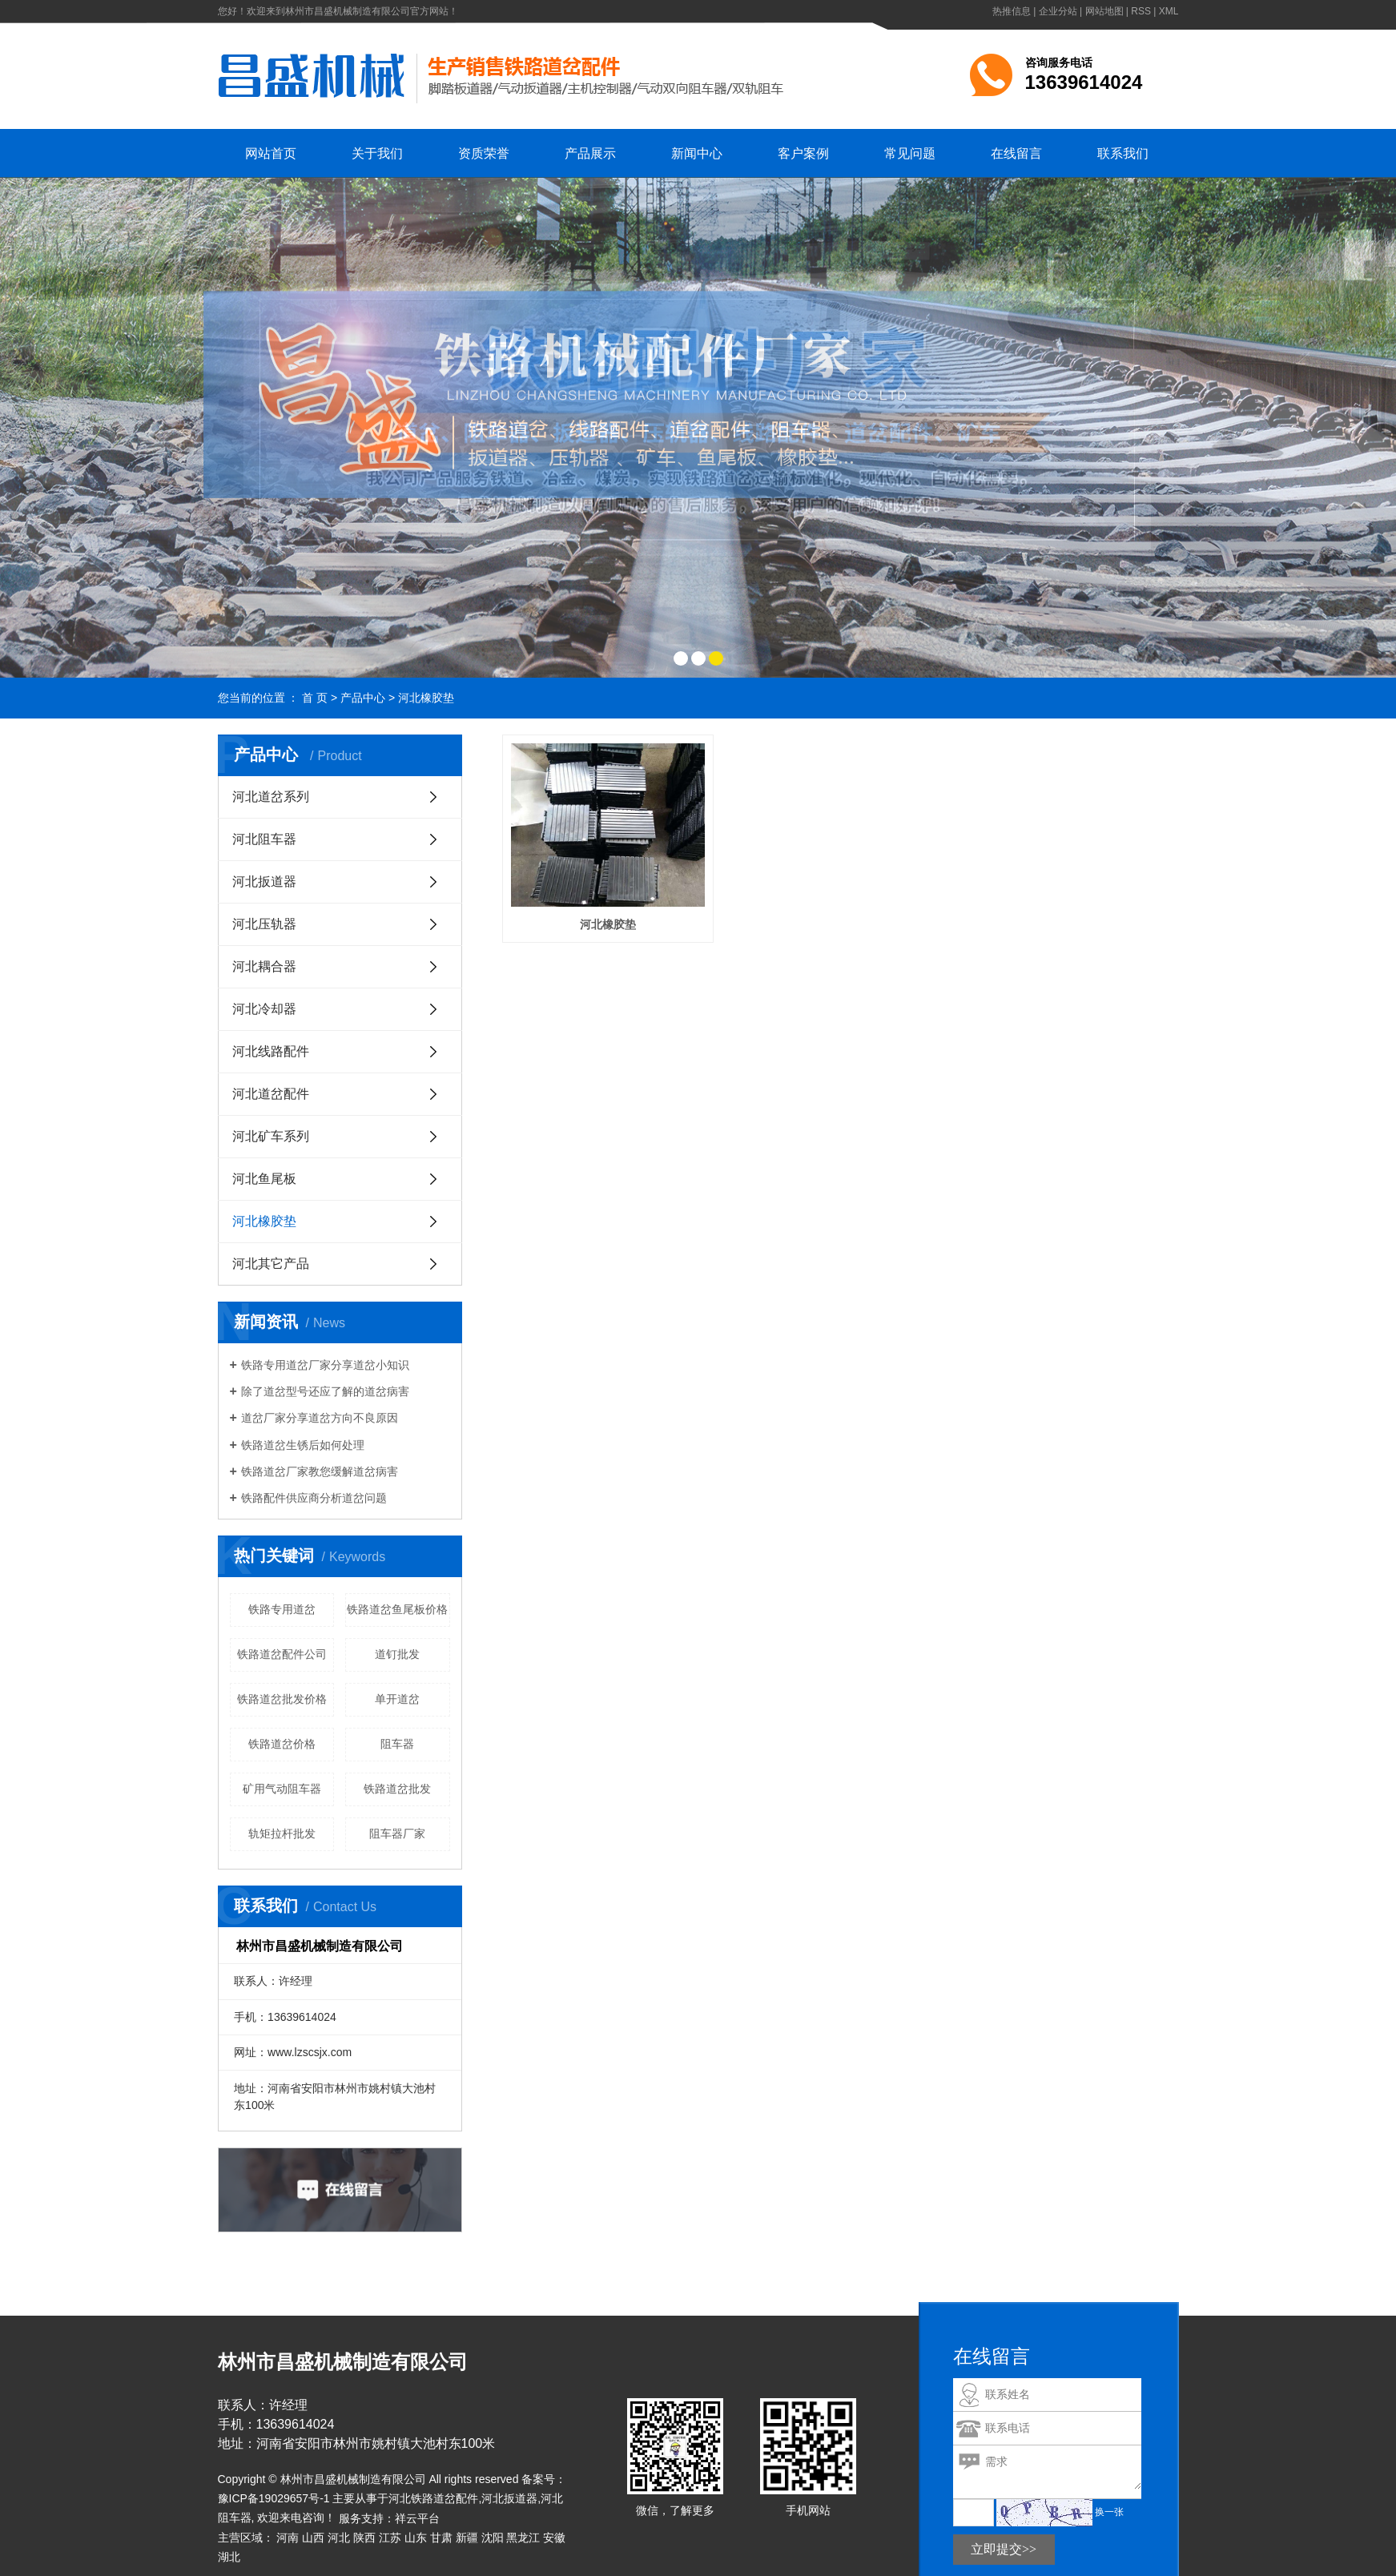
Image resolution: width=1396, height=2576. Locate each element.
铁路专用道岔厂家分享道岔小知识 (325, 1364)
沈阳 (492, 2537)
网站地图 (1104, 11)
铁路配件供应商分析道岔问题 (314, 1497)
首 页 (315, 697)
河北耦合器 (264, 966)
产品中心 (362, 697)
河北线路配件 (270, 1051)
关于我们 (377, 153)
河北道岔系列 (270, 796)
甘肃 (441, 2537)
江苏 (390, 2537)
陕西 (364, 2537)
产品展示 (590, 153)
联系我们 (1123, 153)
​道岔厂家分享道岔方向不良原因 (319, 1417)
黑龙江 (523, 2537)
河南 (287, 2537)
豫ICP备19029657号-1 (274, 2498)
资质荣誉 (483, 153)
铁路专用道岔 (282, 1609)
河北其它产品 (270, 1263)
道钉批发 (397, 1654)
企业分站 (1058, 11)
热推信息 (1011, 11)
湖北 (229, 2556)
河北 (339, 2537)
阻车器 (397, 1743)
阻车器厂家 (397, 1833)
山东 (415, 2537)
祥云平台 (417, 2518)
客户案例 (803, 153)
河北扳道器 (264, 881)
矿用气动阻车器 (282, 1788)
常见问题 (909, 153)
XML (1169, 11)
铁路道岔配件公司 (282, 1654)
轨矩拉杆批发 (282, 1833)
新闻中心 (696, 153)
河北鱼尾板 (264, 1178)
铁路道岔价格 (282, 1743)
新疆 (467, 2537)
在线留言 (1016, 153)
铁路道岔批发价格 (282, 1699)
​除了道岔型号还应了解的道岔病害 (325, 1391)
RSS (1141, 11)
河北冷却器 (264, 1009)
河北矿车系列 (270, 1136)
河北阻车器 (264, 839)
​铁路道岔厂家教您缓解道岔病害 (319, 1471)
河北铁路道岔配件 (433, 2498)
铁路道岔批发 (397, 1788)
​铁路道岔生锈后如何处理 (302, 1445)
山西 (313, 2537)
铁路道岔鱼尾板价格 (397, 1609)
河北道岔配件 (270, 1094)
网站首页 (270, 153)
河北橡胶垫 (426, 697)
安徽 (554, 2537)
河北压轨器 (264, 924)
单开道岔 (397, 1699)
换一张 (1109, 2512)
